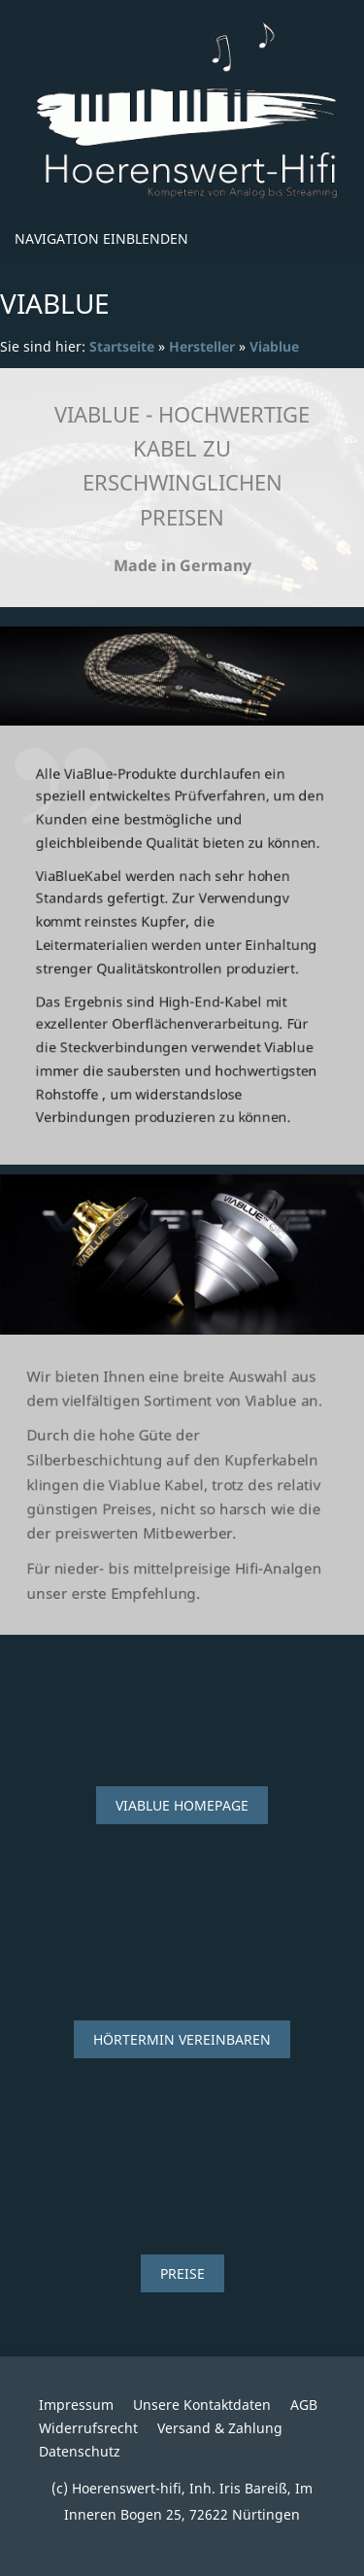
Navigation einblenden (101, 238)
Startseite (121, 346)
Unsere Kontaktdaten (202, 2404)
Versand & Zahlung (219, 2428)
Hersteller (202, 346)
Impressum (76, 2404)
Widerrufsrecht (88, 2428)
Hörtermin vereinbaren (182, 2039)
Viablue (274, 346)
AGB (303, 2404)
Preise (182, 2273)
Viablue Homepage (182, 1805)
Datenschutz (79, 2451)
